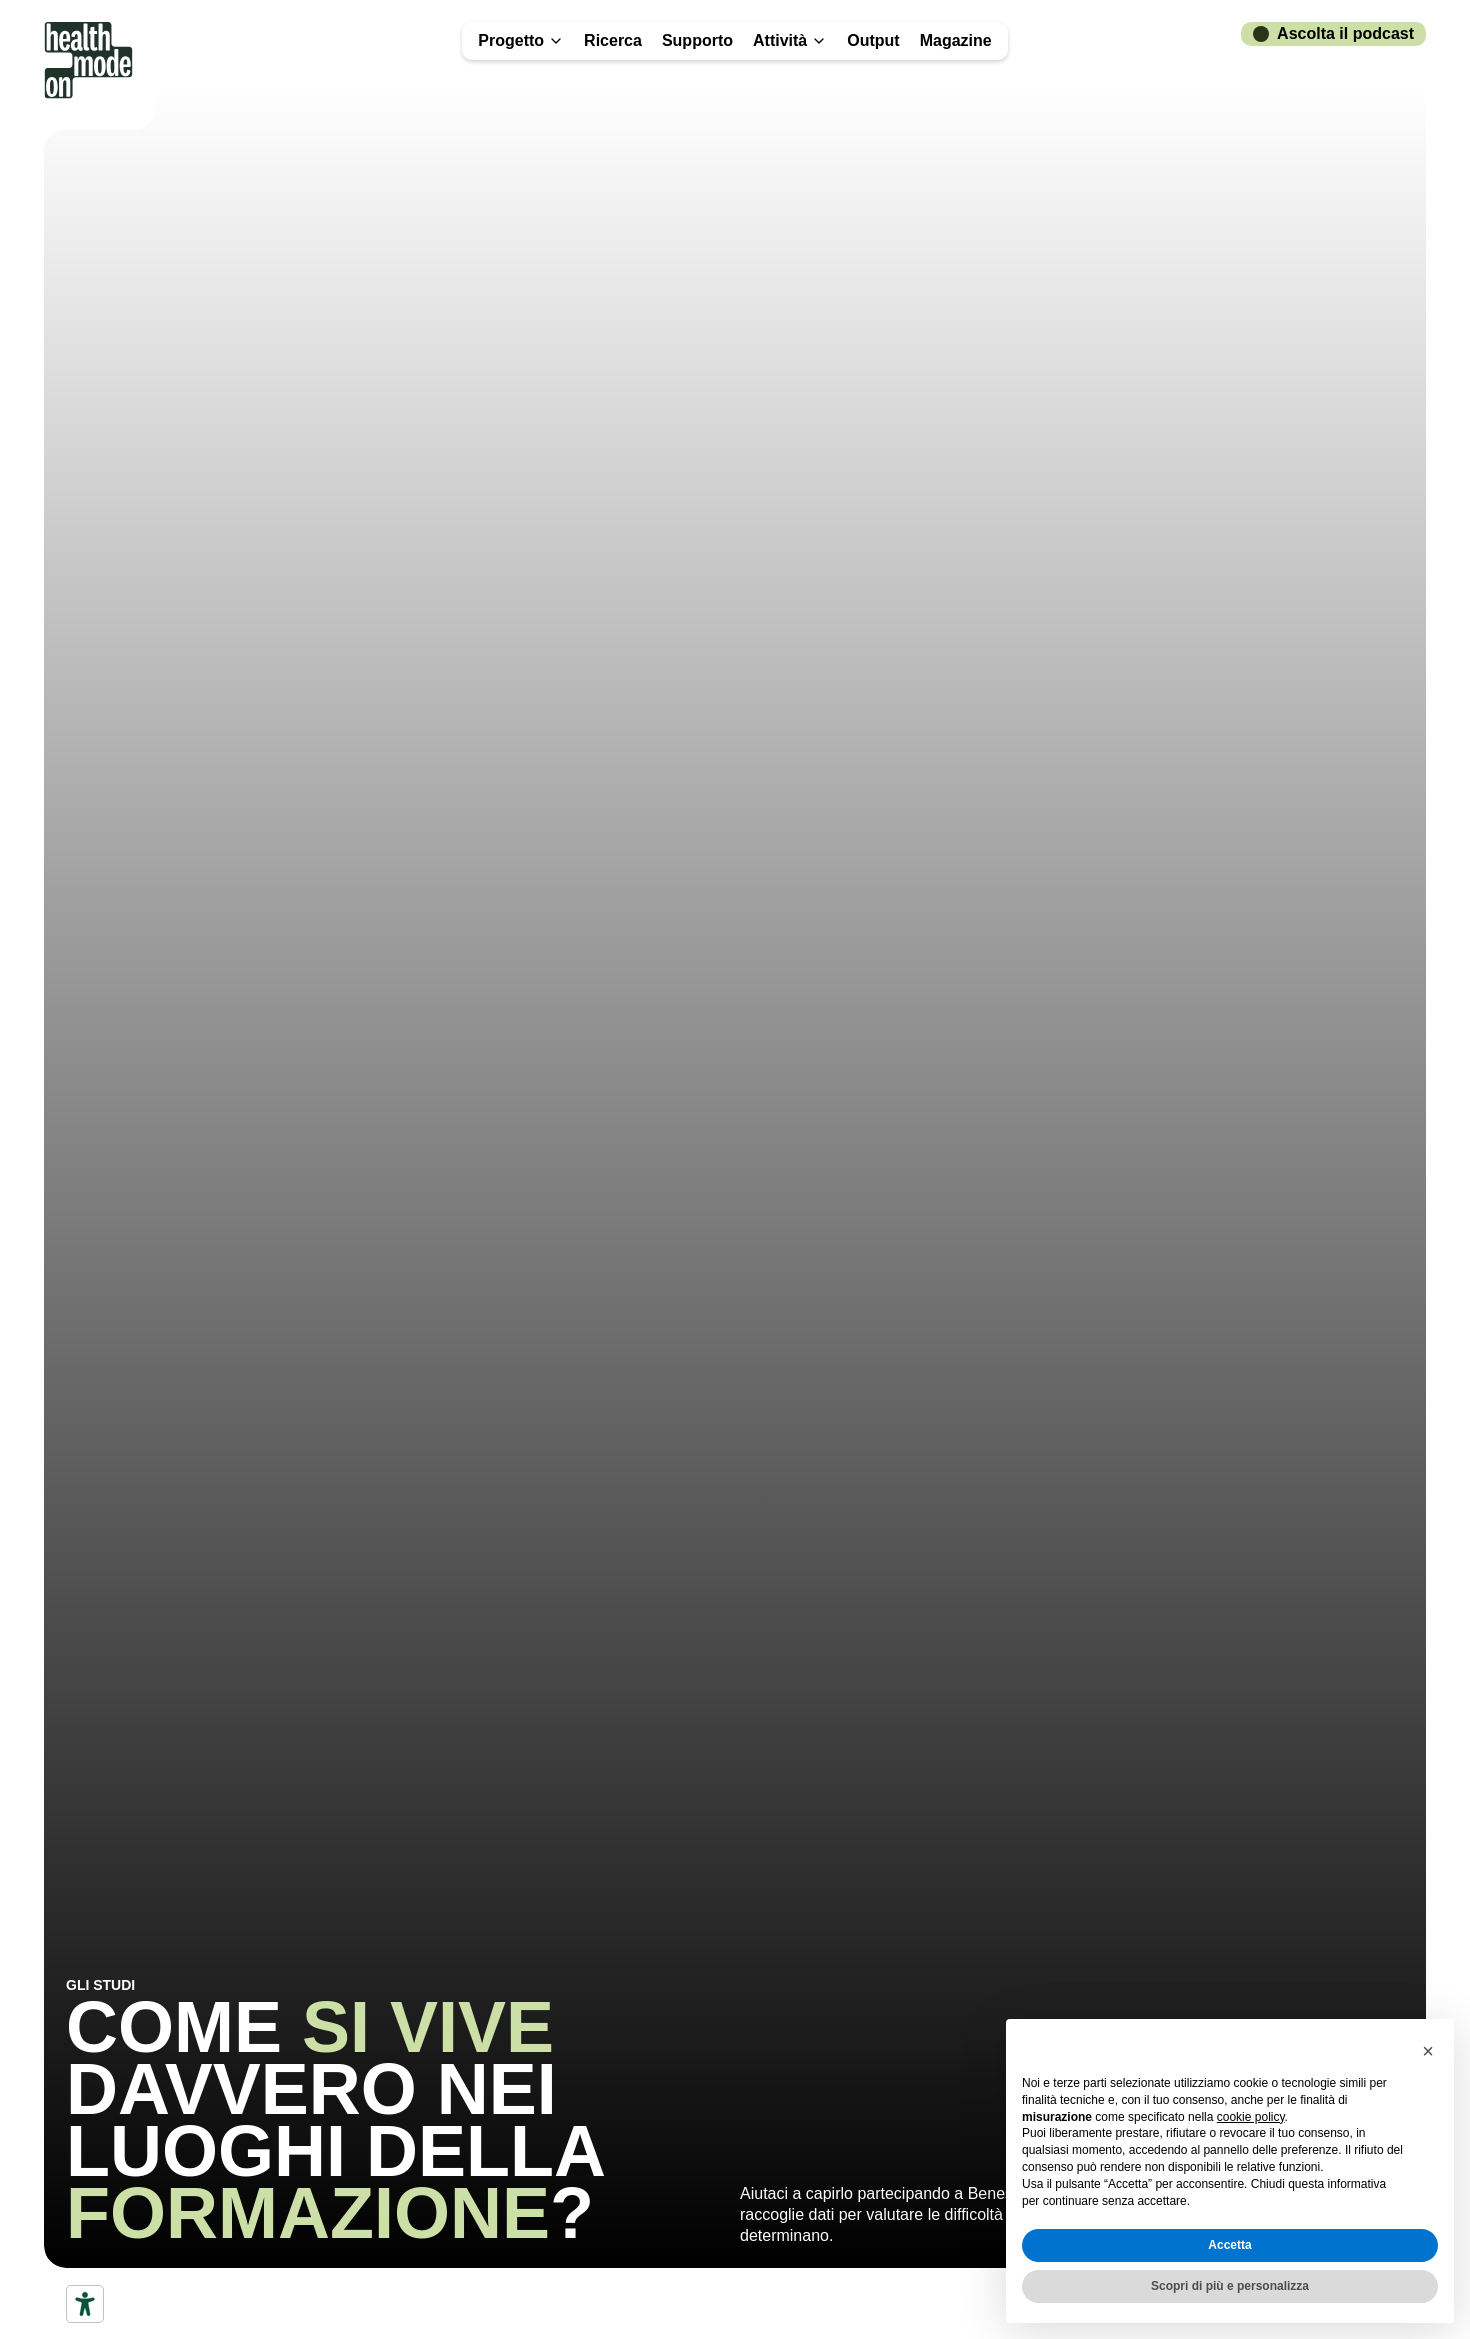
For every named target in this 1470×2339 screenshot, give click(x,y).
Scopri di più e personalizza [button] (1230, 2286)
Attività (790, 40)
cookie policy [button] (1251, 2117)
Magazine (956, 40)
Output (873, 40)
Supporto (697, 40)
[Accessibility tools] (85, 2304)
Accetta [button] (1229, 2245)
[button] (1428, 2051)
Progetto (521, 40)
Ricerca (613, 40)
